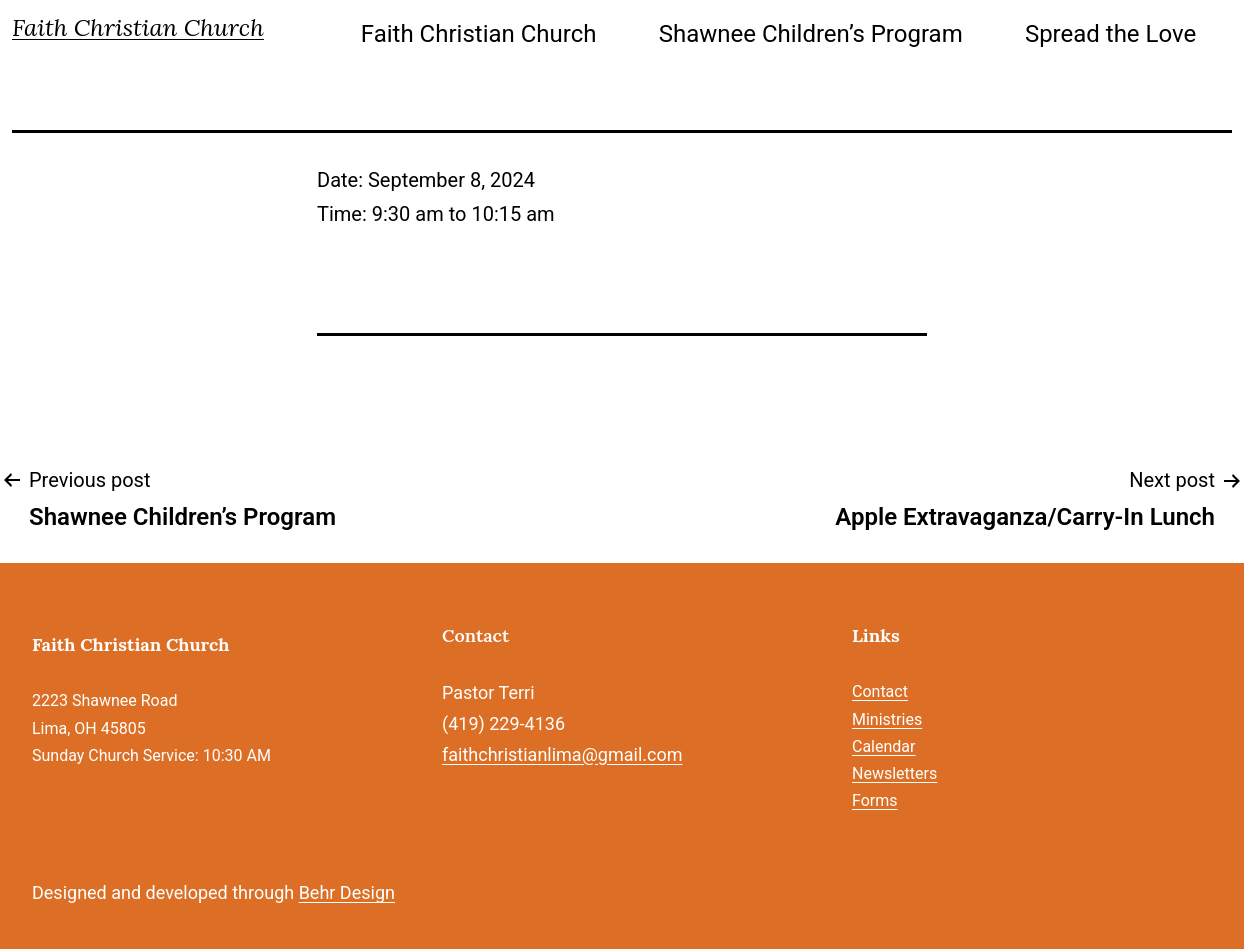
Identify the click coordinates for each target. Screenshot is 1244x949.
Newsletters (894, 773)
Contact (880, 691)
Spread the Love (1110, 34)
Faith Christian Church (138, 27)
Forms (875, 800)
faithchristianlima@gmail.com (562, 754)
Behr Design (347, 892)
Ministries (887, 719)
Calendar (883, 746)
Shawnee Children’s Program (811, 34)
